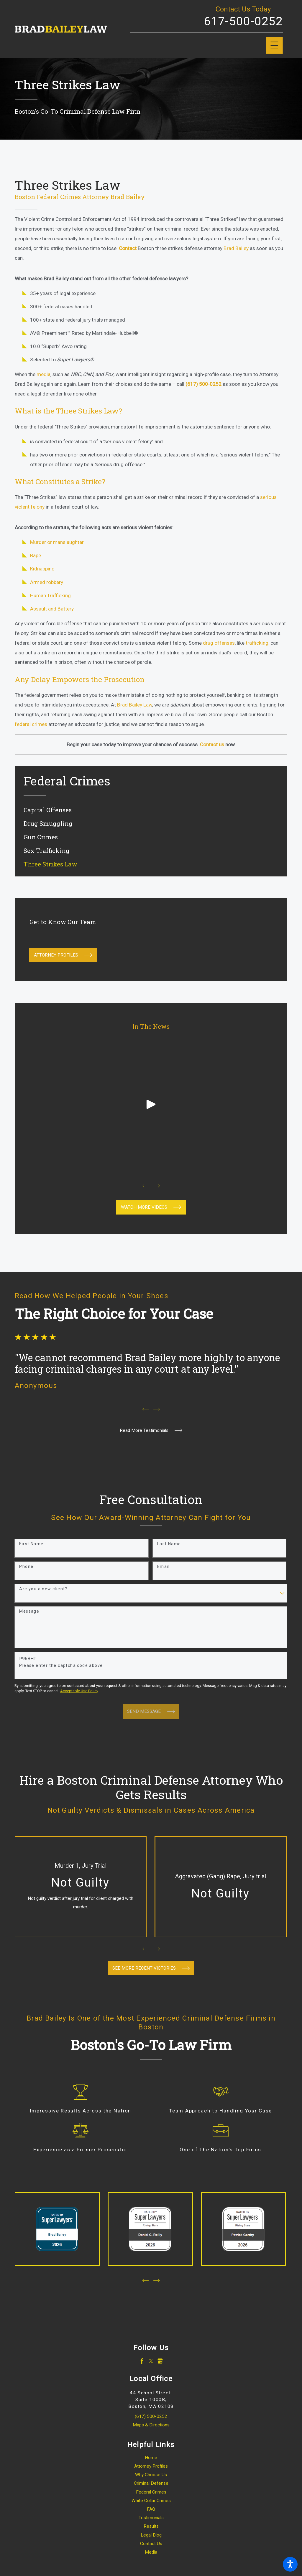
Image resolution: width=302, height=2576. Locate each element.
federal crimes (31, 724)
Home (151, 2457)
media (43, 374)
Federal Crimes (151, 2492)
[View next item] (156, 1186)
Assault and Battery (52, 609)
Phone (26, 1566)
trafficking (257, 643)
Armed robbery (46, 582)
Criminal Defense (151, 2483)
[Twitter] (151, 2361)
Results (151, 2526)
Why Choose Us (151, 2474)
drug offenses (219, 643)
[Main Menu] (274, 45)
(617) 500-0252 (151, 2416)
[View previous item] (145, 1186)
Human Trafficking (50, 595)
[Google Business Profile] (160, 2361)
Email (163, 1566)
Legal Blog (151, 2535)
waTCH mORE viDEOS (151, 1207)
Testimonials (151, 2517)
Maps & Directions (151, 2425)
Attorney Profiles (63, 955)
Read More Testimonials (151, 1430)
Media (151, 2552)
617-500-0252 (243, 21)
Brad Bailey (236, 248)
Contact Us (151, 2543)
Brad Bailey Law (134, 705)
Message (29, 1611)
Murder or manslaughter (57, 542)
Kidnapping (42, 569)
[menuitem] (151, 810)
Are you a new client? (43, 1588)
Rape (35, 555)
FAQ (151, 2509)
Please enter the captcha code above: (61, 1665)
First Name (31, 1543)
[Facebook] (142, 2361)
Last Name (169, 1543)
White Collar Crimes (151, 2500)
